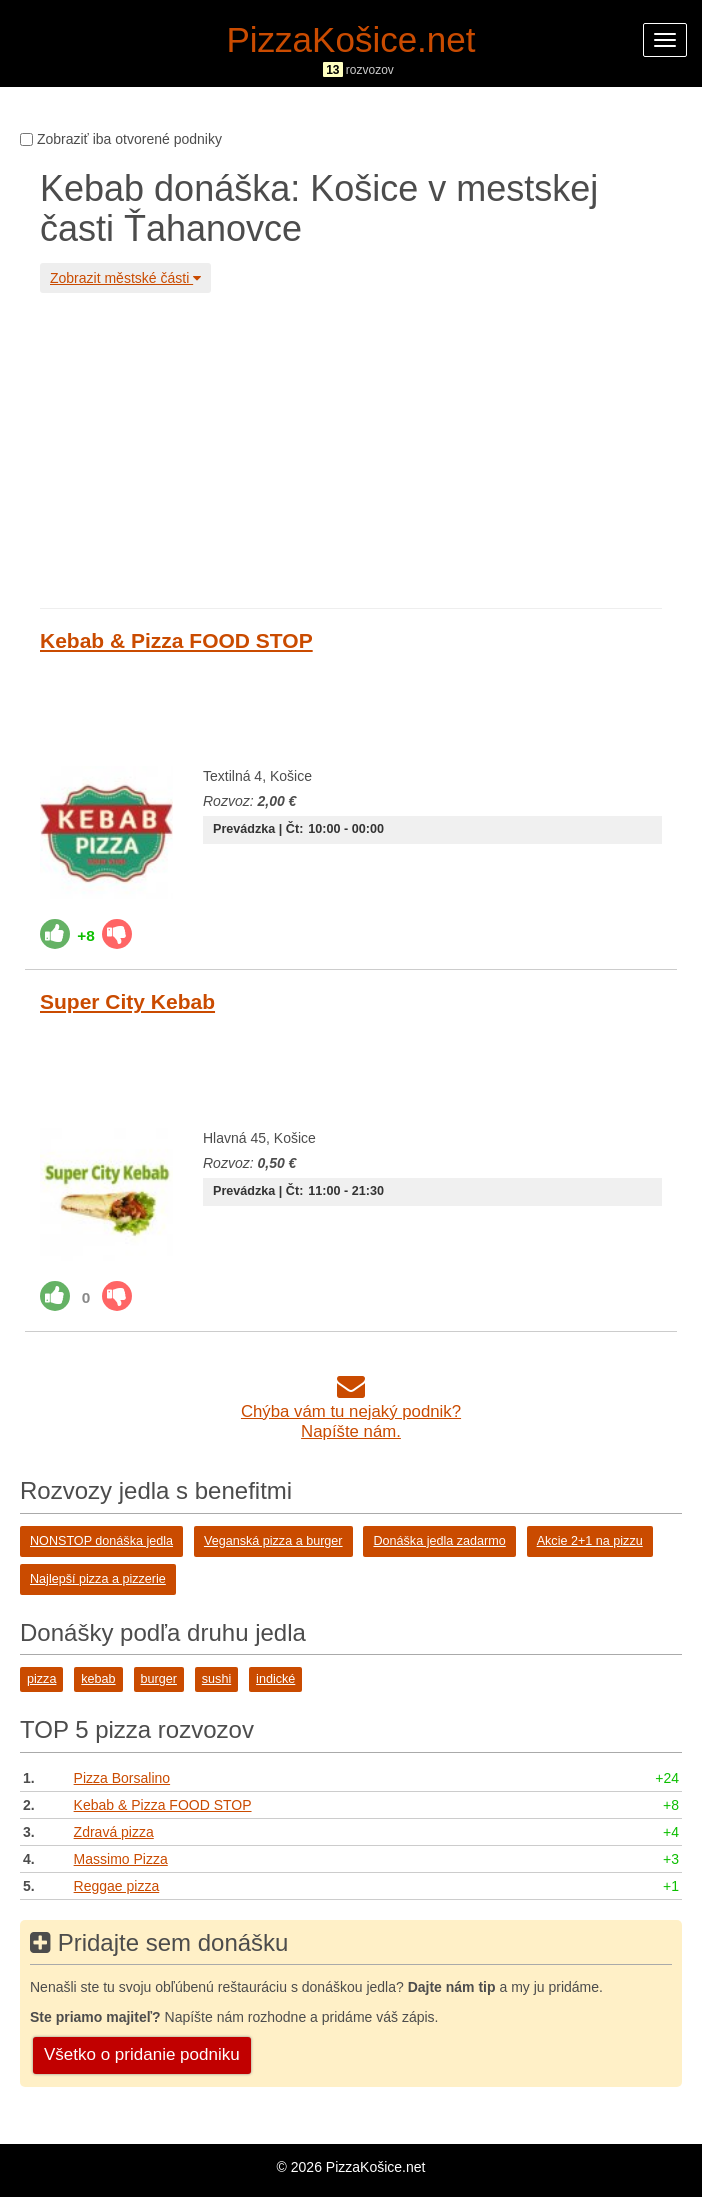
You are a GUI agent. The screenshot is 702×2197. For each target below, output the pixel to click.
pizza (41, 1679)
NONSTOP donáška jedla (101, 1541)
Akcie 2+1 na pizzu (590, 1541)
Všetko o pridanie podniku (142, 2054)
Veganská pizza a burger (273, 1541)
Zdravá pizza (114, 1832)
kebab (98, 1679)
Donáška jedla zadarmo (439, 1541)
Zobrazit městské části (125, 278)
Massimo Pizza (121, 1859)
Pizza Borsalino (122, 1778)
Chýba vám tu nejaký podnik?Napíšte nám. (351, 1411)
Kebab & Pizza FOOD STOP (176, 640)
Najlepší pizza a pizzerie (98, 1579)
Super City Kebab (127, 1001)
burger (159, 1679)
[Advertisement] (351, 448)
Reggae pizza (117, 1886)
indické (275, 1679)
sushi (216, 1679)
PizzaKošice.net (350, 39)
